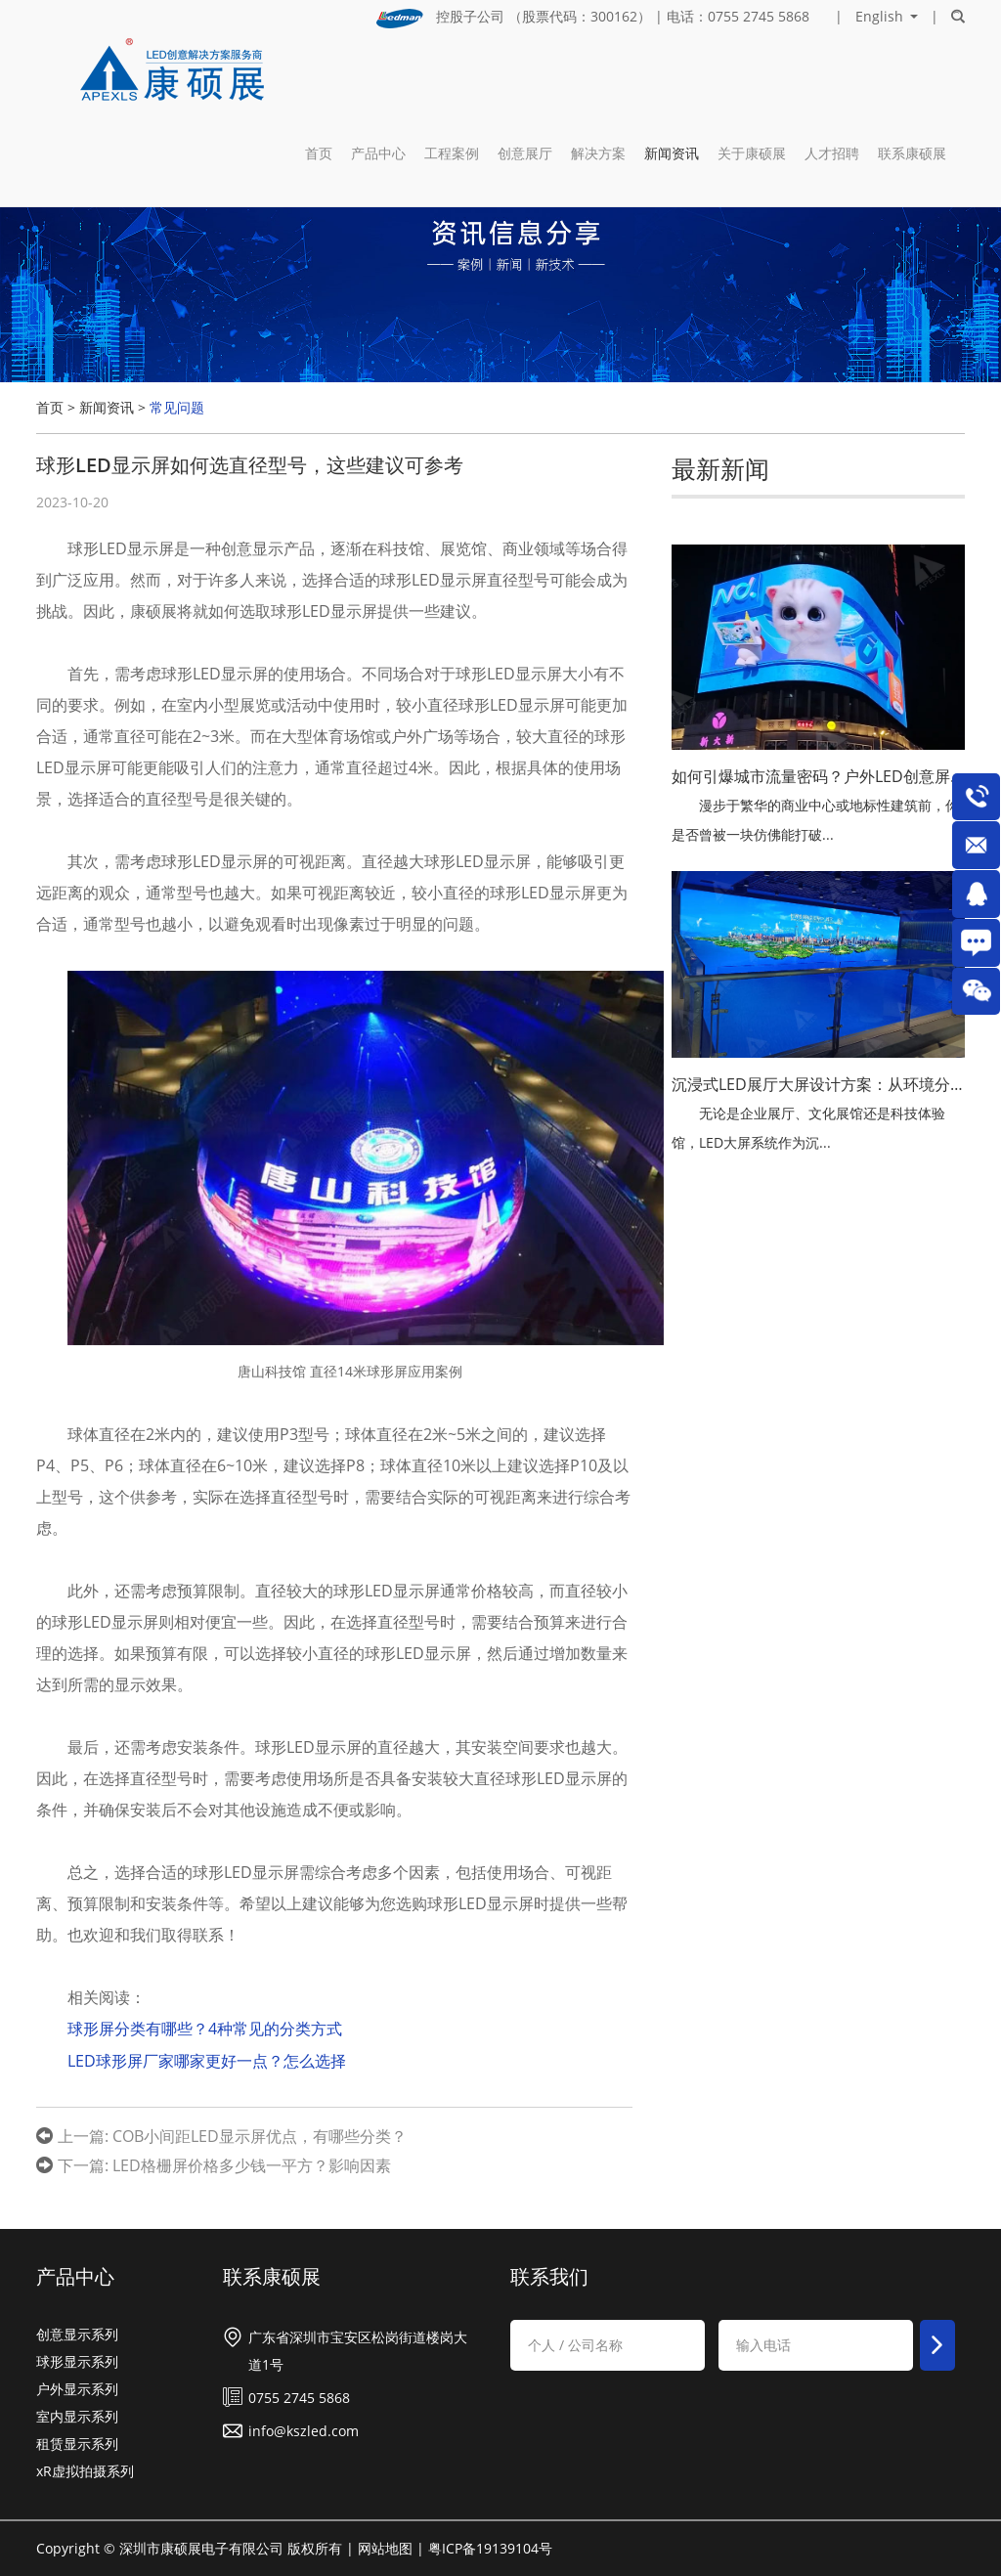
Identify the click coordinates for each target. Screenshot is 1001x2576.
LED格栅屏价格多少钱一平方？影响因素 (251, 2163)
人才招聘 (832, 74)
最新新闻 (720, 468)
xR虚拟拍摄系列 (85, 2469)
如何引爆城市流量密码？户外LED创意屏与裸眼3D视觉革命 (818, 776)
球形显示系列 (77, 2359)
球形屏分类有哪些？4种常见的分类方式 (204, 2028)
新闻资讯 (671, 74)
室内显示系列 (77, 2414)
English (879, 16)
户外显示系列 (77, 2387)
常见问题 (177, 407)
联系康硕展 (912, 74)
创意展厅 (525, 74)
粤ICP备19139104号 (490, 2546)
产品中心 (378, 74)
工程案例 (451, 74)
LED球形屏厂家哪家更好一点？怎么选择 (206, 2060)
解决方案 (598, 74)
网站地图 (385, 2546)
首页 (318, 74)
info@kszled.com (303, 2429)
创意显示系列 (77, 2332)
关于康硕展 (752, 74)
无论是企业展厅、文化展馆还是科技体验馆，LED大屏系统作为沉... (808, 1128)
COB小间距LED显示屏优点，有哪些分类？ (259, 2134)
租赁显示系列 (77, 2441)
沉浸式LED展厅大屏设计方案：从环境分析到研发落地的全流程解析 (818, 1084)
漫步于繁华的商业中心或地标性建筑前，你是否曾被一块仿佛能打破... (815, 820)
